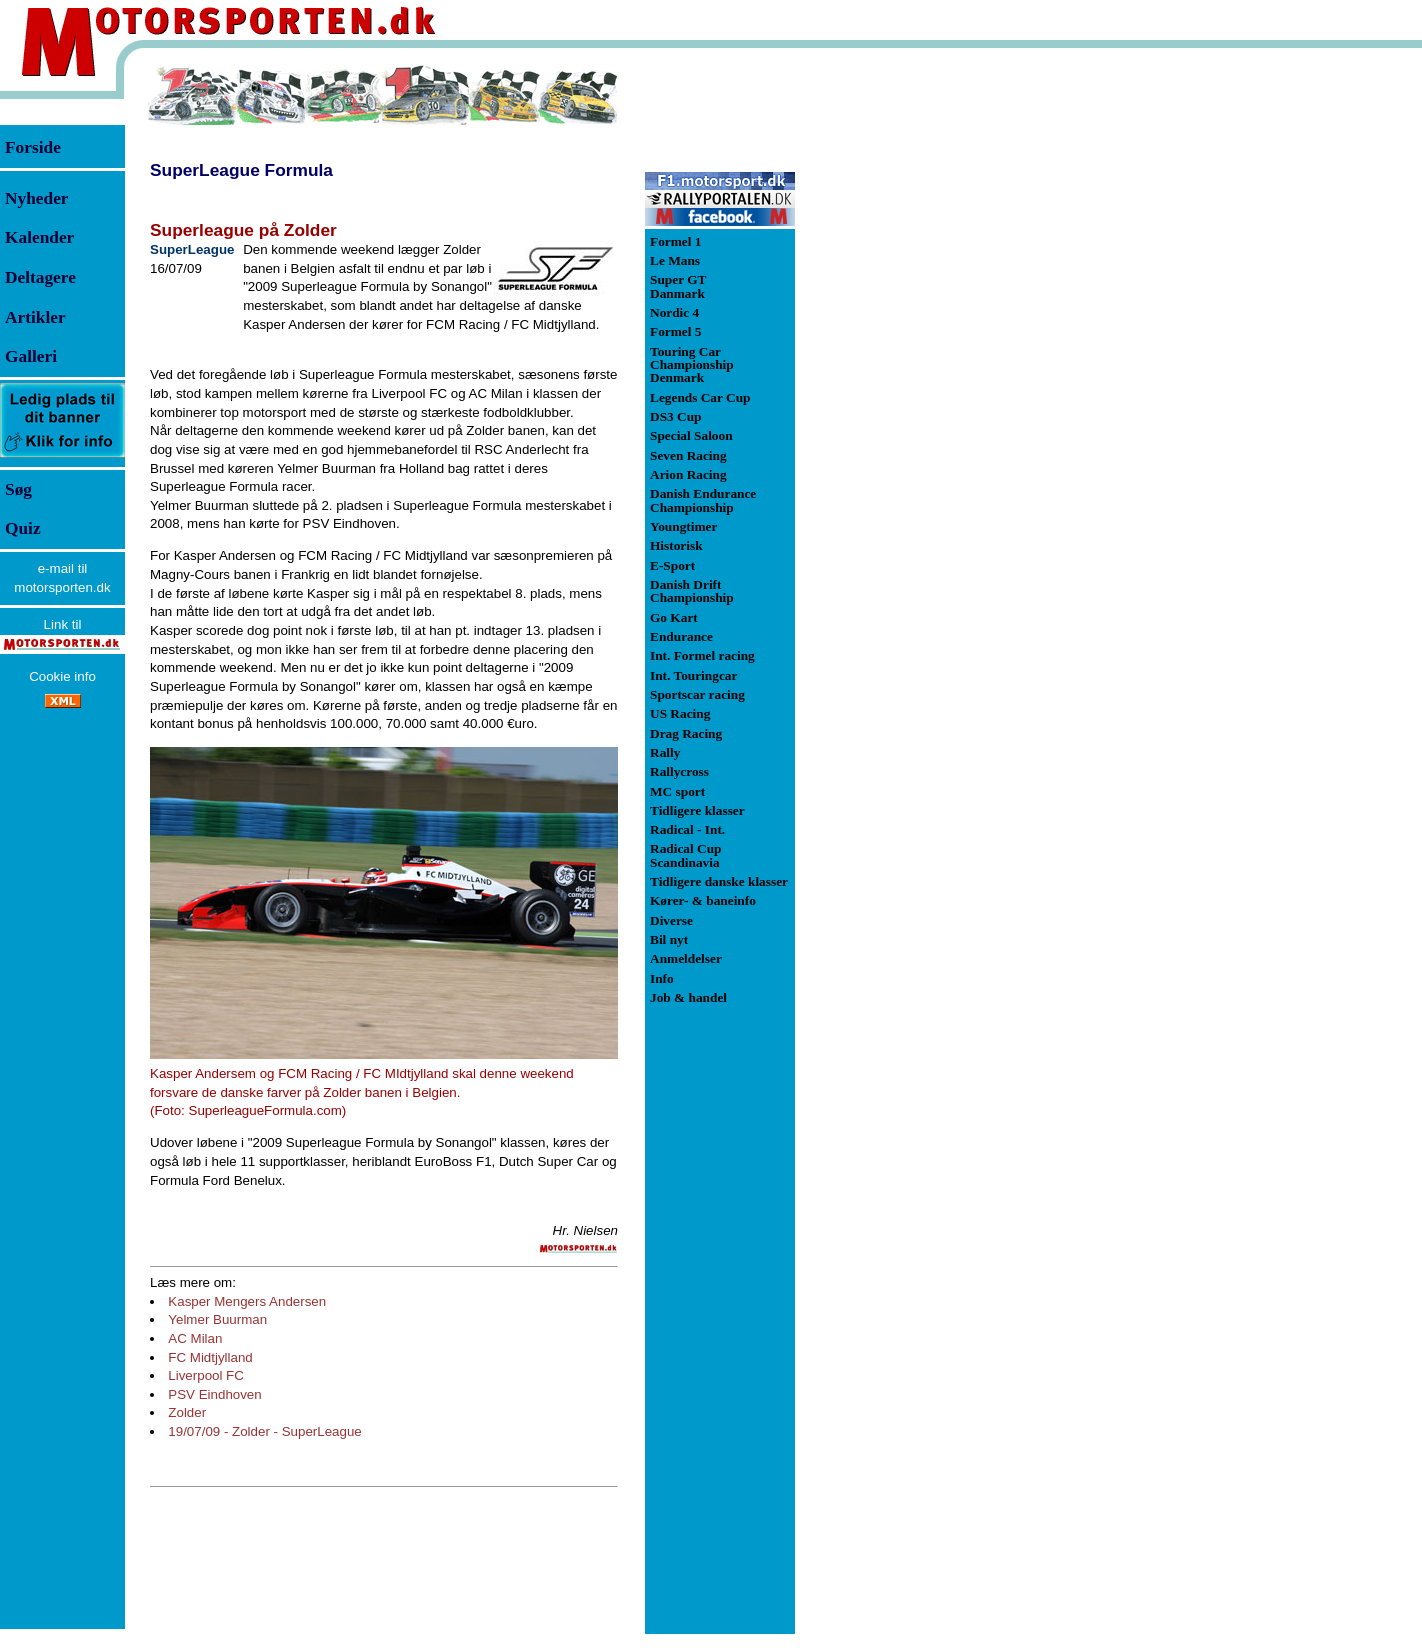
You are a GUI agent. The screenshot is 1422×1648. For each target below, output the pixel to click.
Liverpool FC (206, 1375)
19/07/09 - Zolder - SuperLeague (264, 1431)
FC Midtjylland (210, 1357)
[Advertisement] (900, 364)
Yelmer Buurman (217, 1319)
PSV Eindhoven (214, 1394)
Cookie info (62, 676)
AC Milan (195, 1338)
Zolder (187, 1412)
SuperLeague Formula (241, 170)
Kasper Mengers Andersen (247, 1301)
